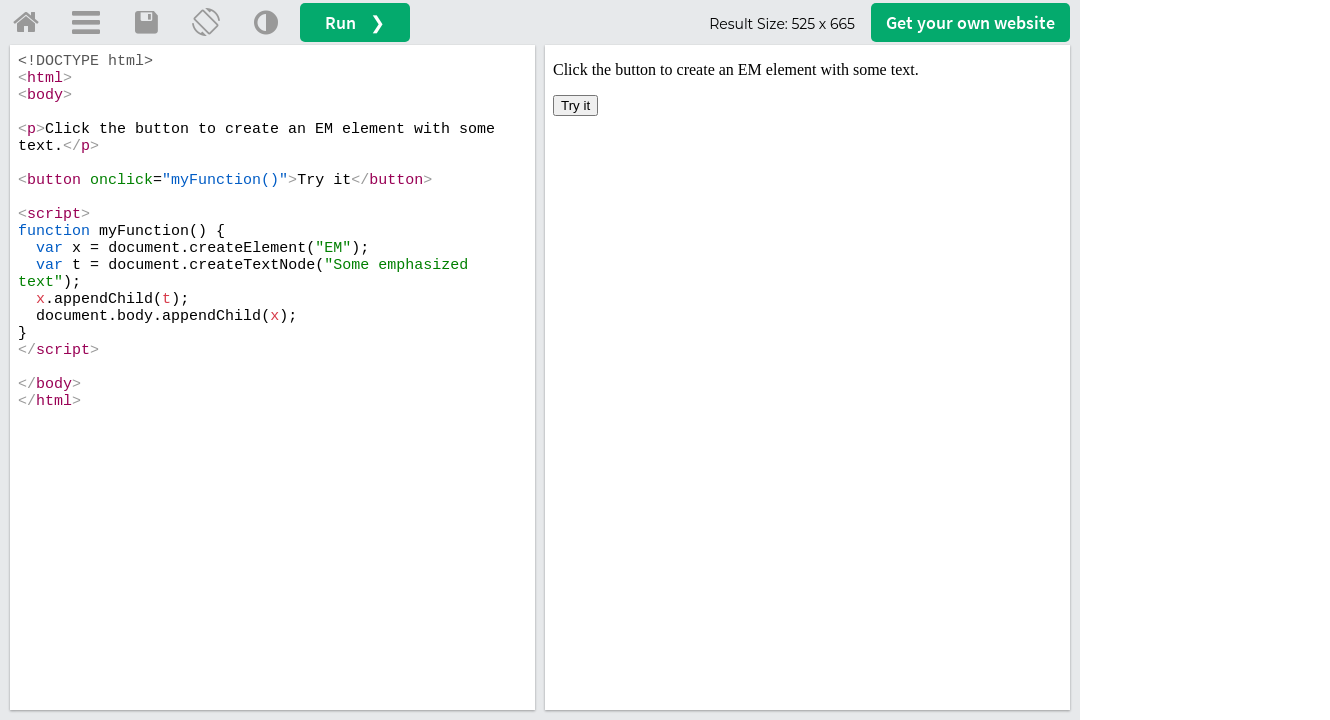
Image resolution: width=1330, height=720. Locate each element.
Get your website (970, 22)
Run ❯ (355, 22)
